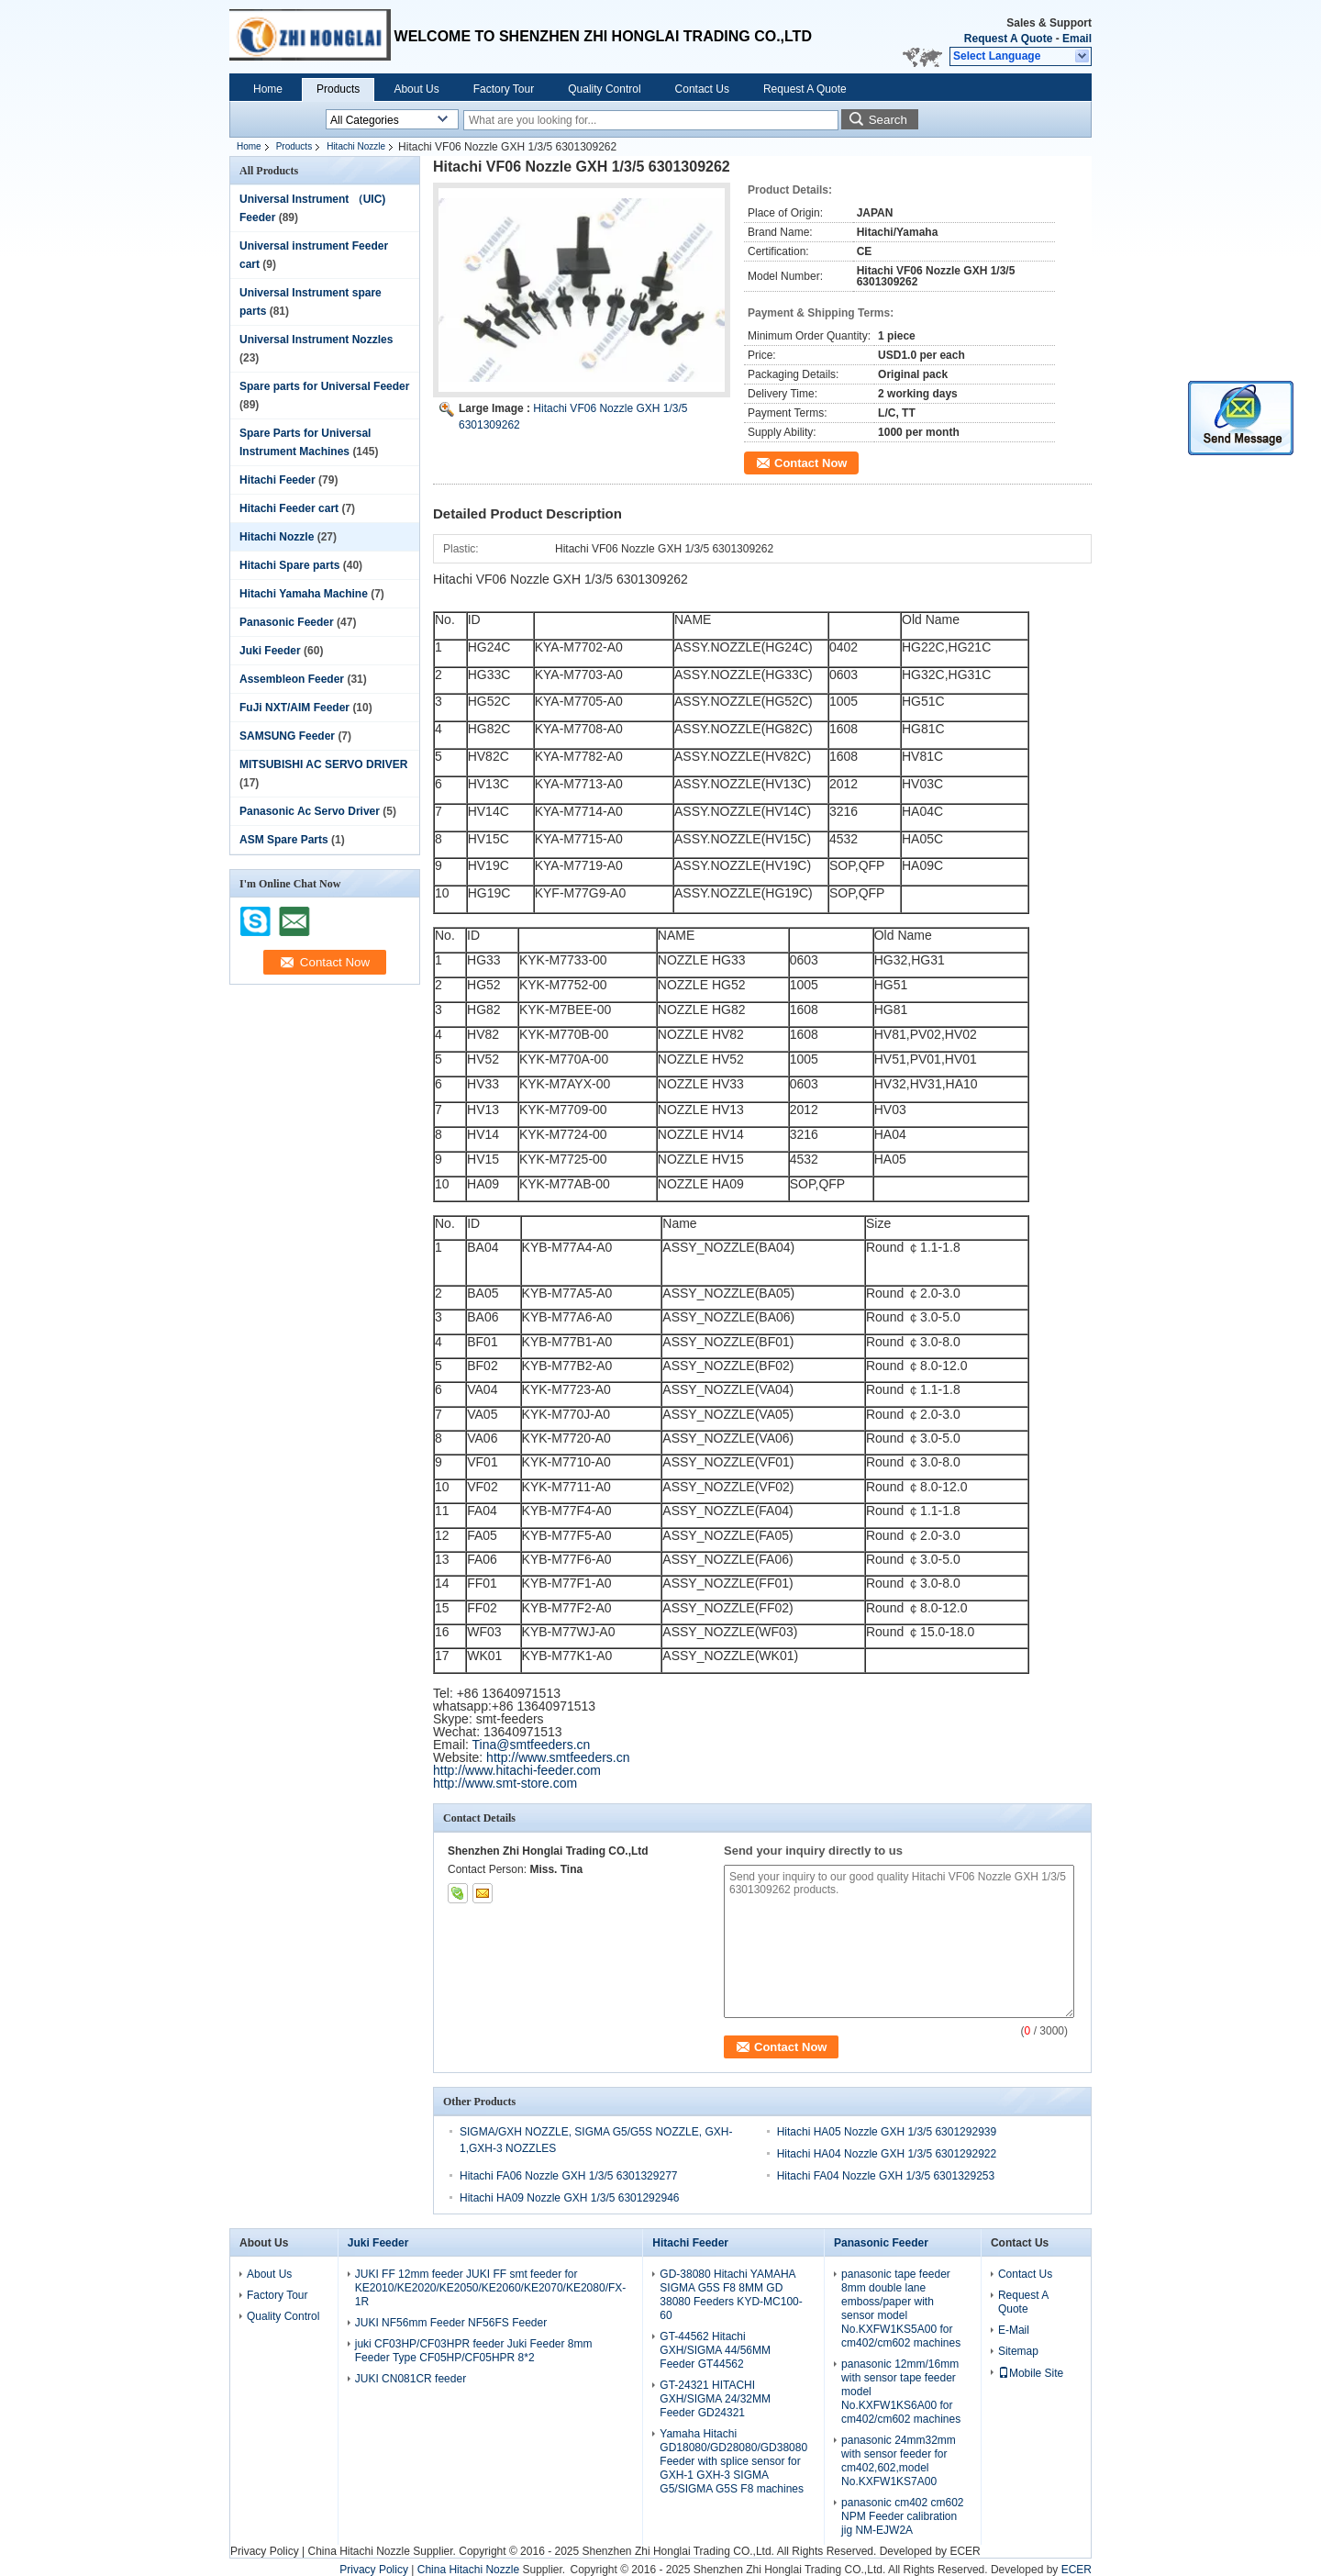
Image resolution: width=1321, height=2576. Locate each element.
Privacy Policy (264, 2551)
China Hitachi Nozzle (358, 2551)
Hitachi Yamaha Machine (303, 593)
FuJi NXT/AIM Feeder (294, 707)
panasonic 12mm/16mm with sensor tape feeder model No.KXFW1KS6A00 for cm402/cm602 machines (900, 2391)
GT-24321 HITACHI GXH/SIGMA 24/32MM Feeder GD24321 (715, 2399)
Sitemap (1018, 2351)
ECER (964, 2551)
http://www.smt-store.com (505, 1783)
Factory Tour (503, 89)
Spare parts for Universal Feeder (324, 386)
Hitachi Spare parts (289, 565)
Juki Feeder (270, 650)
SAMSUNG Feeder (287, 736)
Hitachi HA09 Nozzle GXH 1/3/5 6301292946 (569, 2197)
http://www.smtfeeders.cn (557, 1757)
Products (338, 89)
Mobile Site (1030, 2373)
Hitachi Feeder (277, 480)
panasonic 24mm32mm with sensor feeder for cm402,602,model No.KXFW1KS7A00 (898, 2461)
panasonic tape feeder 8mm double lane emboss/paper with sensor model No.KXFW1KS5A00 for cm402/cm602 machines (900, 2308)
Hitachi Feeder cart (289, 508)
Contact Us (702, 89)
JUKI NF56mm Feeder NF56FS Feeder (451, 2322)
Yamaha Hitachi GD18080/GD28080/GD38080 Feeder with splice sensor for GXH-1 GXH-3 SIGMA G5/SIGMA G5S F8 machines (733, 2461)
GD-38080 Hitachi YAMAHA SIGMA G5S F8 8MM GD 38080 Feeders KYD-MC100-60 (731, 2295)
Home (268, 89)
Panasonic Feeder (286, 622)
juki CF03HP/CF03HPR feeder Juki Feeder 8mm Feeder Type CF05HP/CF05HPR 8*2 (474, 2350)
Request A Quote (1008, 38)
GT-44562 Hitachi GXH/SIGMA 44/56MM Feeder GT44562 (715, 2350)
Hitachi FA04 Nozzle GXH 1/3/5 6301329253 (885, 2175)
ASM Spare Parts (283, 839)
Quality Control (604, 89)
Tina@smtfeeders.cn (531, 1744)
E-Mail (1013, 2330)
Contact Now (810, 463)
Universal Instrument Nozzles (316, 339)
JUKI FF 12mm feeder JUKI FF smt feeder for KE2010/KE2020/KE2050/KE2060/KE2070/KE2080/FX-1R (491, 2288)
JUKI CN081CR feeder (410, 2378)
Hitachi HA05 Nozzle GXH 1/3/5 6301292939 (886, 2131)
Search (888, 120)
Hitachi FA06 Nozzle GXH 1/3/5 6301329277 (568, 2175)
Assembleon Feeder (291, 679)
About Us (416, 89)
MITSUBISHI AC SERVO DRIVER (323, 764)
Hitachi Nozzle (356, 146)
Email (1077, 38)
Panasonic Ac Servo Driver (309, 811)
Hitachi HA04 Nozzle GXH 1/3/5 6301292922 (886, 2153)
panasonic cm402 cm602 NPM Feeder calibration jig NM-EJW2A (902, 2516)
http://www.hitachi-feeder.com (517, 1770)
